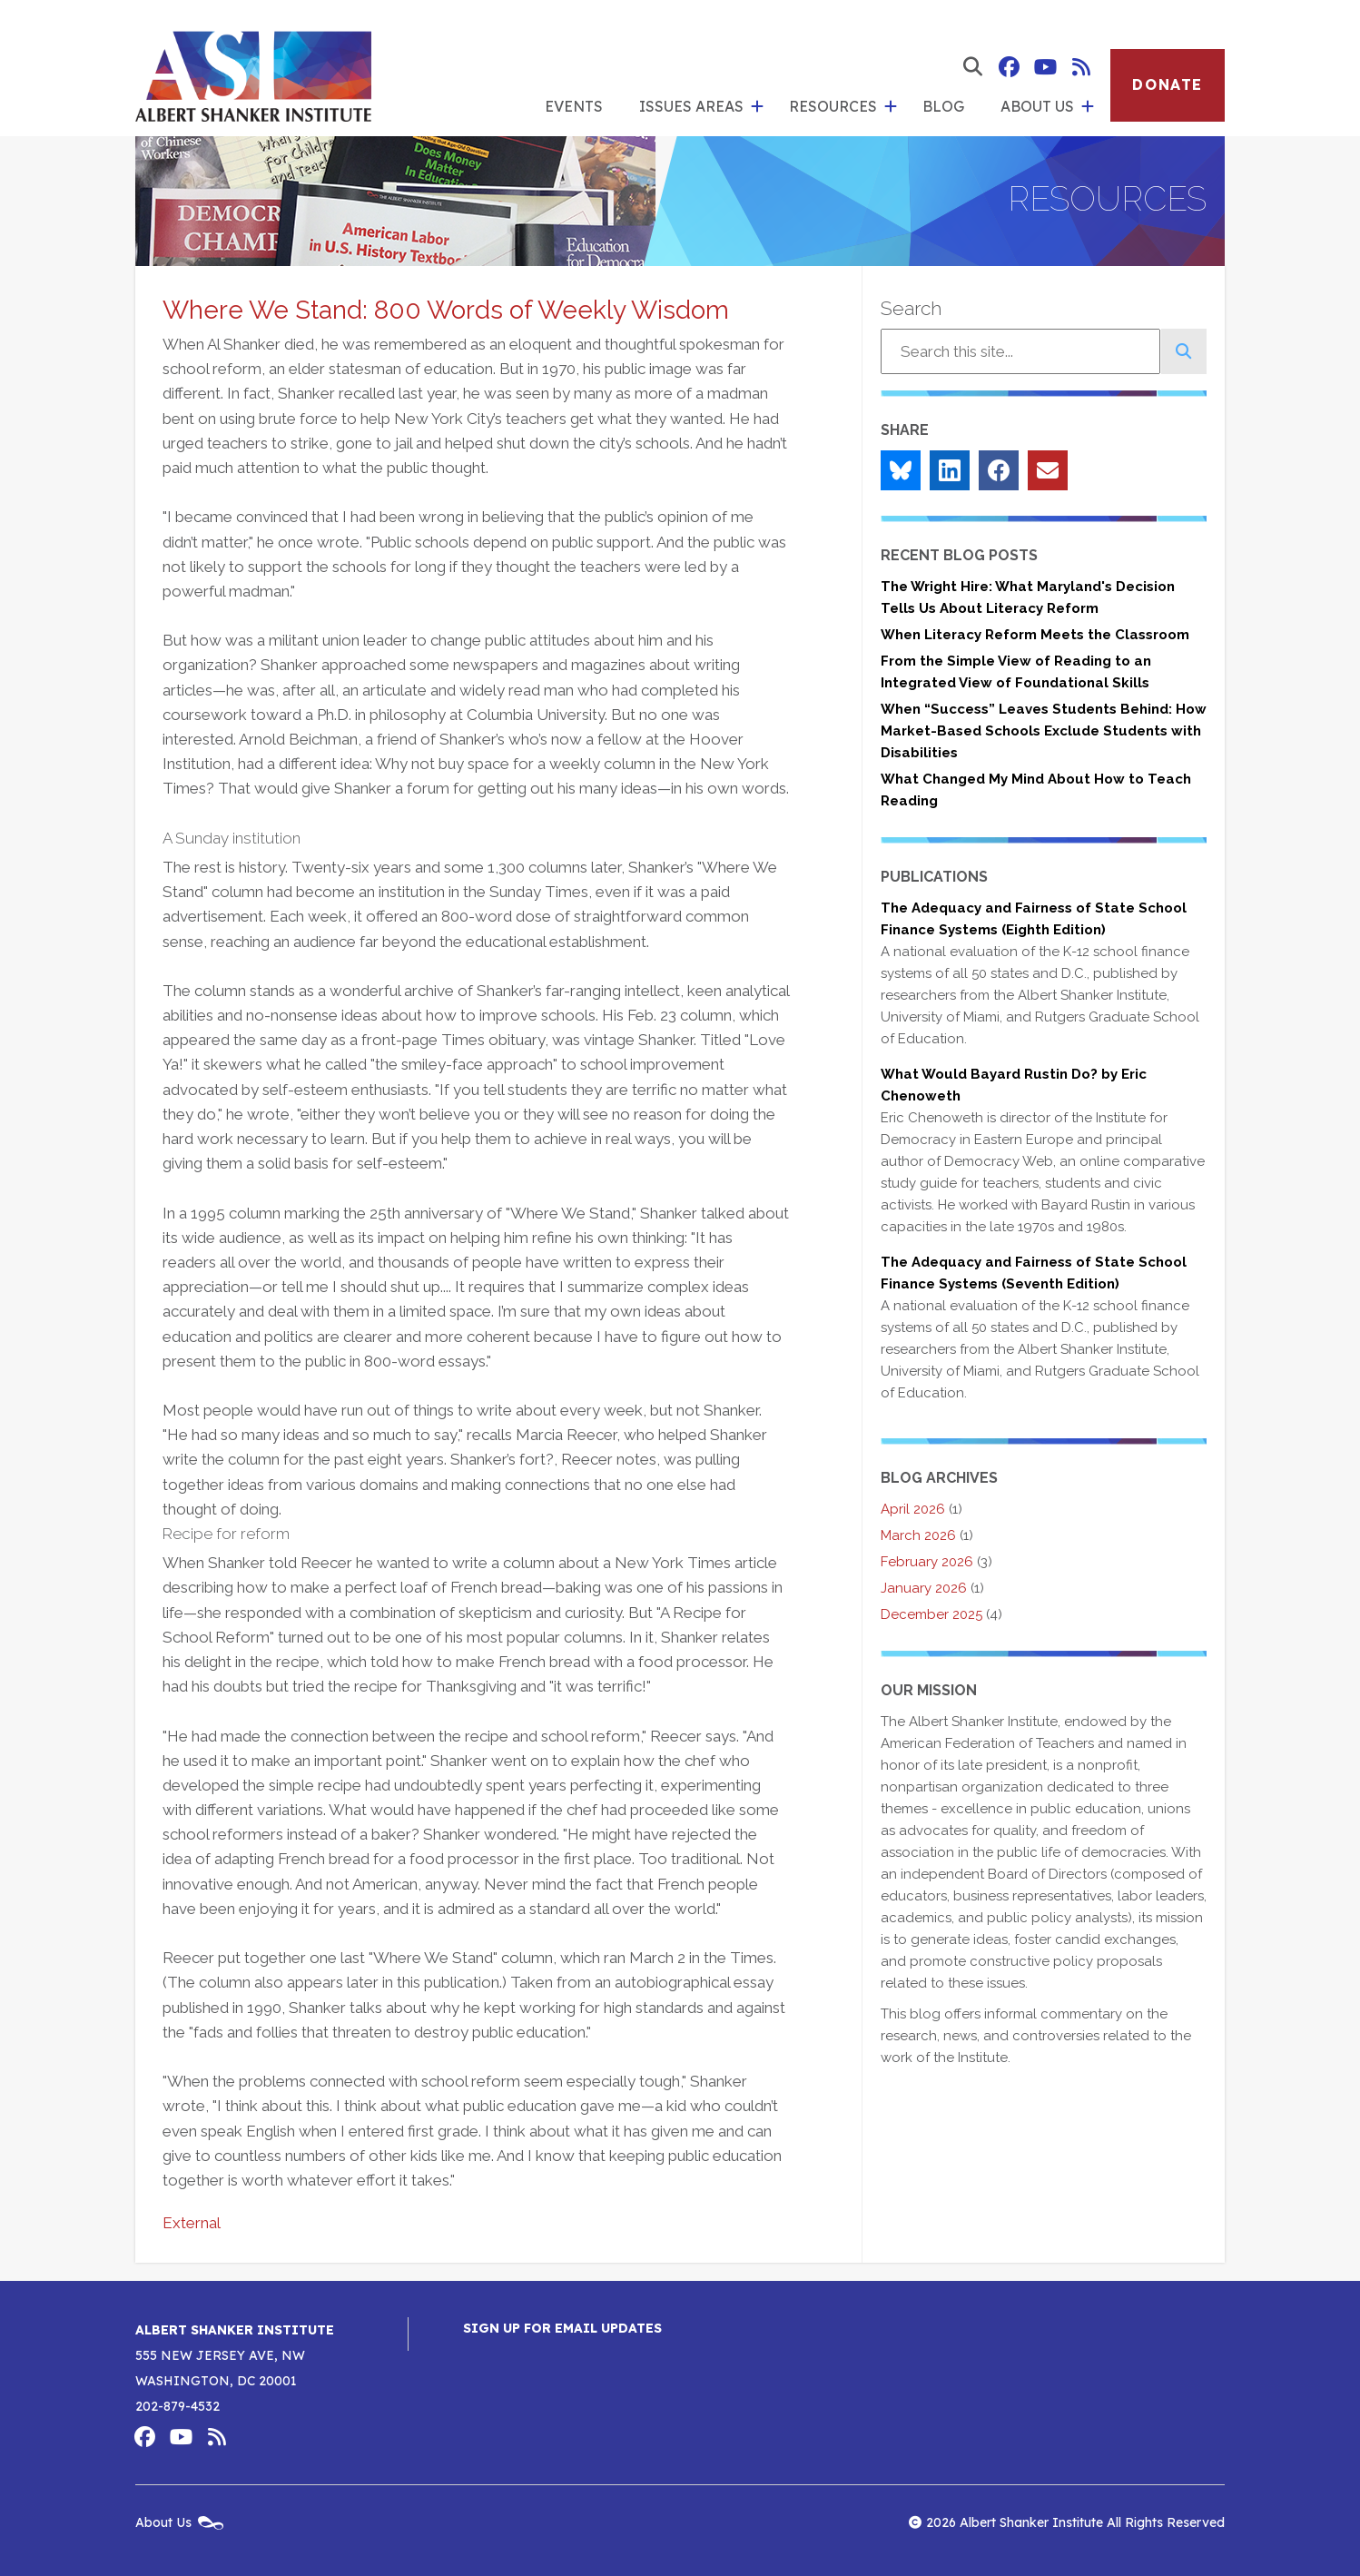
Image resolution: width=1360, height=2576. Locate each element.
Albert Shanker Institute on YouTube (1045, 67)
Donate (1167, 84)
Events (574, 106)
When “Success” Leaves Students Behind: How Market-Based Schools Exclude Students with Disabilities (1044, 731)
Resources (833, 106)
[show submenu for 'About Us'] (1087, 107)
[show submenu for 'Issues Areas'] (757, 107)
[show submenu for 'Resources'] (890, 107)
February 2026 (927, 1562)
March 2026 (918, 1535)
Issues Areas (691, 106)
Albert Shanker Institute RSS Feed (1081, 67)
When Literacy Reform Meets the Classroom (1035, 635)
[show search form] (972, 67)
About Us (1037, 106)
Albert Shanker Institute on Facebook (1008, 67)
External (192, 2223)
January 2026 (924, 1588)
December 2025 (931, 1614)
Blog (943, 106)
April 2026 (913, 1509)
